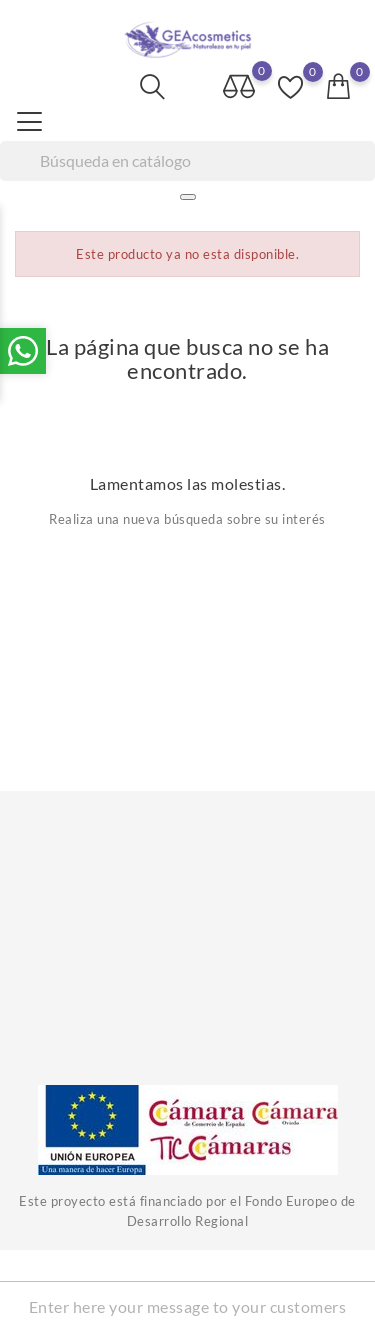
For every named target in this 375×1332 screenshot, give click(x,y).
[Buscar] (187, 161)
